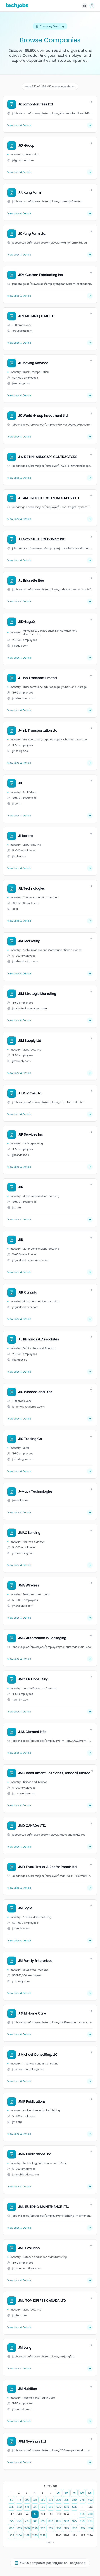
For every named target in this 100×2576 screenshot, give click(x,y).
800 (35, 2521)
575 (58, 2507)
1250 (90, 2528)
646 (90, 2507)
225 (35, 2500)
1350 (35, 2535)
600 (66, 2507)
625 (74, 2507)
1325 (27, 2535)
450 (19, 2507)
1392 (58, 2535)
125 (90, 2492)
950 (82, 2521)
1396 (90, 2535)
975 (90, 2521)
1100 (43, 2528)
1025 (19, 2528)
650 (35, 2514)
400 (90, 2500)
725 (11, 2521)
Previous (50, 2486)
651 (43, 2514)
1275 (11, 2535)
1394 (74, 2535)
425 (11, 2507)
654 (66, 2514)
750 (19, 2521)
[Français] (84, 5)
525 (43, 2507)
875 (58, 2521)
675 (82, 2514)
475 (27, 2507)
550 (51, 2507)
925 (74, 2521)
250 (43, 2500)
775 (27, 2521)
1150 (58, 2528)
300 (58, 2500)
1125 (51, 2528)
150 (11, 2500)
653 (58, 2514)
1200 (74, 2528)
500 (35, 2507)
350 (74, 2500)
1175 (66, 2528)
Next (50, 2542)
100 (82, 2492)
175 (19, 2500)
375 (82, 2500)
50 (66, 2492)
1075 (35, 2528)
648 (19, 2514)
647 (11, 2514)
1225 (82, 2528)
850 (50, 2521)
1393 (66, 2535)
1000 (11, 2528)
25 (58, 2492)
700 (90, 2514)
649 (27, 2514)
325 (66, 2500)
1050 (27, 2528)
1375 (43, 2535)
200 (27, 2500)
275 (51, 2500)
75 (74, 2492)
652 (51, 2514)
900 (66, 2521)
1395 (82, 2535)
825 (43, 2521)
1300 (19, 2535)
